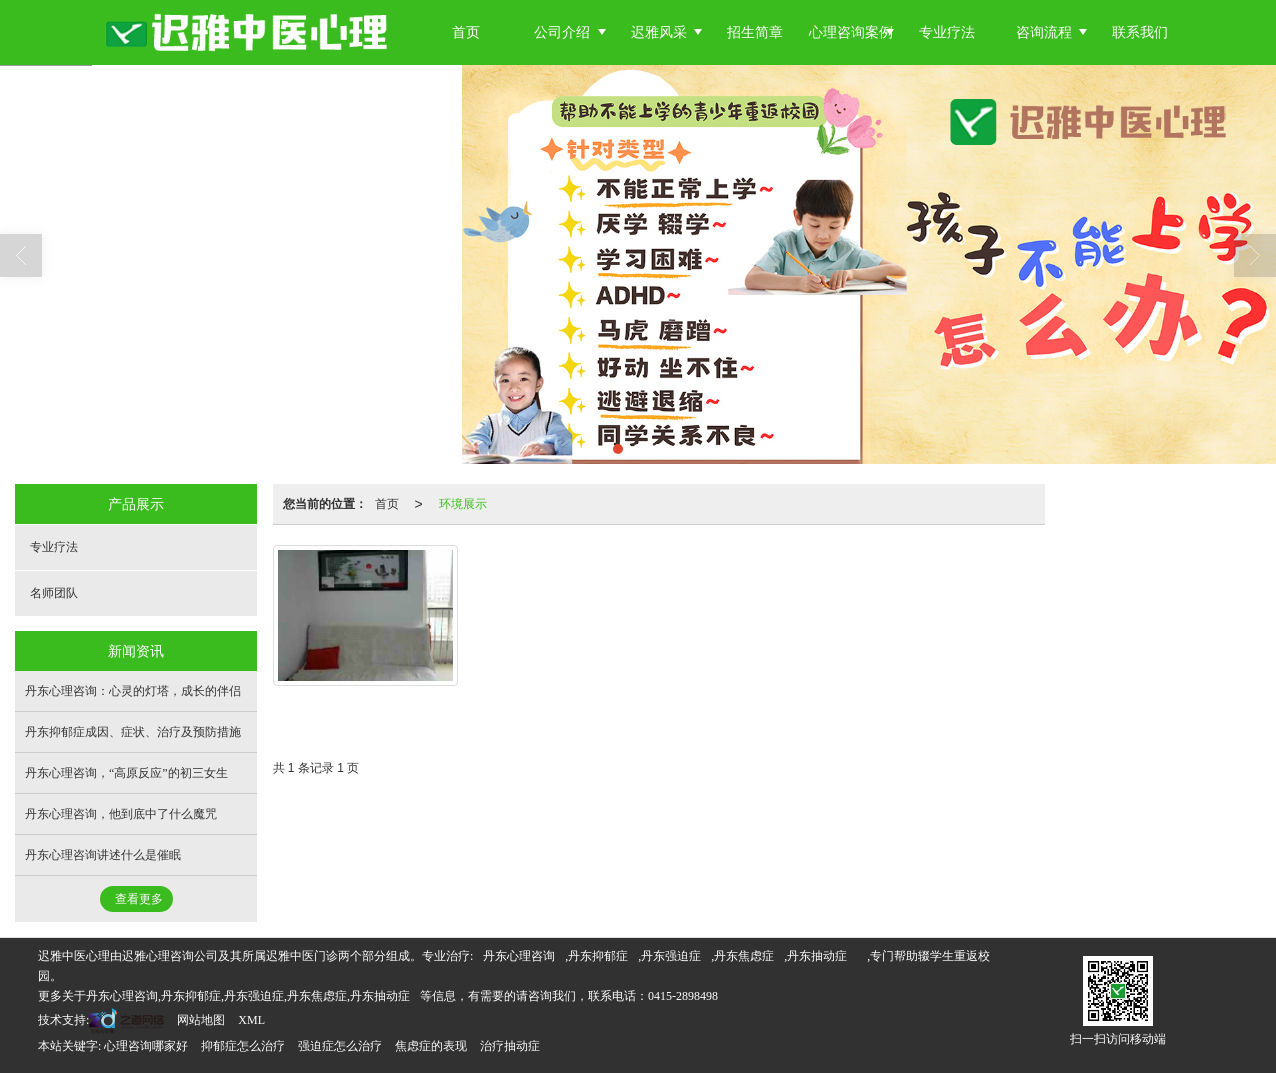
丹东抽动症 (817, 956)
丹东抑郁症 (598, 956)
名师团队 (54, 593)
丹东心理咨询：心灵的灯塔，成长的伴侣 (133, 691)
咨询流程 (1044, 32)
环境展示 (463, 504)
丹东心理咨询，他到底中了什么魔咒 (121, 814)
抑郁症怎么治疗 (243, 1046)
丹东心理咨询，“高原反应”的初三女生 (126, 773)
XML (251, 1020)
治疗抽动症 (510, 1046)
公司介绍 (562, 32)
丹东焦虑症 (744, 956)
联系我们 (1140, 32)
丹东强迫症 (671, 956)
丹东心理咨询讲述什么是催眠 (103, 855)
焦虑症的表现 (431, 1046)
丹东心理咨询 (519, 956)
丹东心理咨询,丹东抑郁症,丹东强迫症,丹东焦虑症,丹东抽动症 (248, 996)
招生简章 (755, 32)
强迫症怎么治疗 (340, 1046)
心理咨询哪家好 (146, 1046)
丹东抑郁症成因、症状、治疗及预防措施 (133, 732)
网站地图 (201, 1020)
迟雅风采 (659, 32)
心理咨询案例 (851, 32)
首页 (466, 32)
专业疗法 (947, 32)
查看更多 (139, 899)
